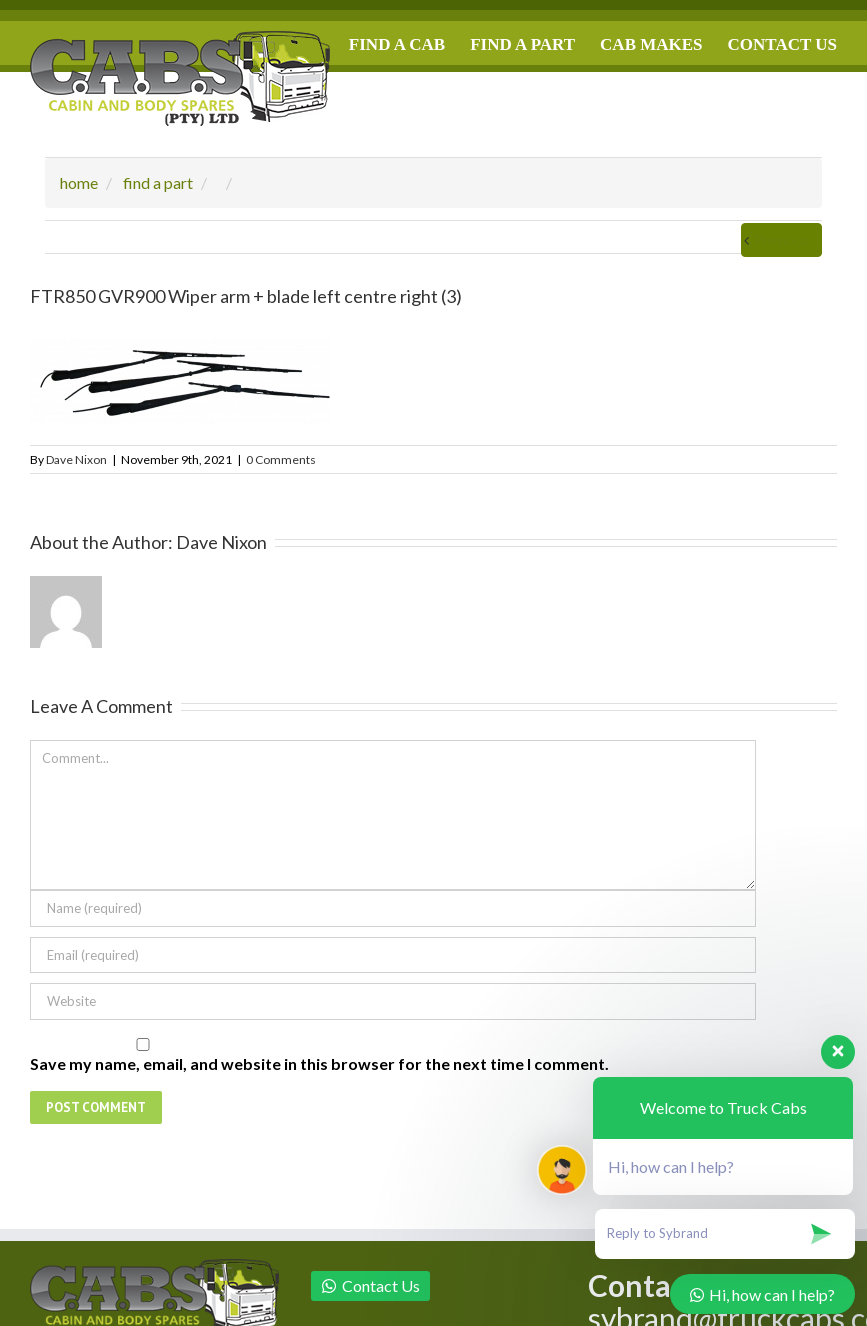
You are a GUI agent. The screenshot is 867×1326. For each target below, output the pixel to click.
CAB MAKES (651, 44)
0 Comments (281, 459)
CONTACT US (782, 44)
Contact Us (370, 1285)
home (79, 182)
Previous (781, 239)
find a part (158, 182)
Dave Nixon (76, 459)
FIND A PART (522, 44)
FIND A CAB (397, 44)
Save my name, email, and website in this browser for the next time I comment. (319, 1063)
